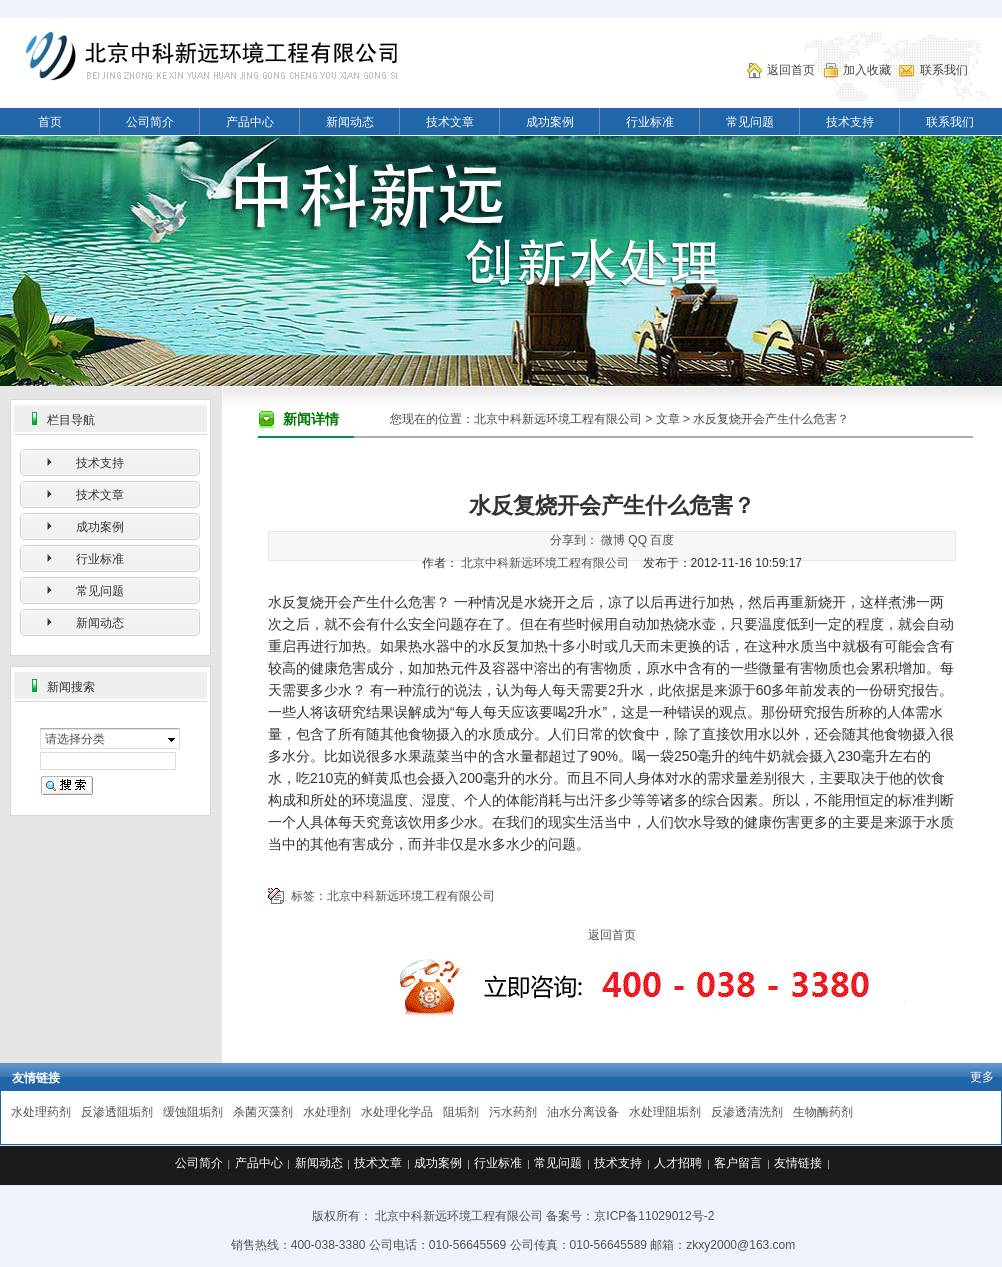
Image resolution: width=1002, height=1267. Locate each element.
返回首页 (791, 70)
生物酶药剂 (823, 1112)
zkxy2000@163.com (740, 1245)
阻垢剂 (461, 1112)
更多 (982, 1077)
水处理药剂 (41, 1112)
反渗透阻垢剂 (117, 1112)
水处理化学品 (397, 1112)
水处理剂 (327, 1112)
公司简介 (150, 122)
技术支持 (850, 122)
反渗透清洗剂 (747, 1112)
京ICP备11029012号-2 (654, 1216)
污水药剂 (513, 1112)
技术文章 (450, 122)
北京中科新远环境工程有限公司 (558, 419)
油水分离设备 (583, 1112)
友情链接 (798, 1163)
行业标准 (650, 122)
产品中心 (250, 122)
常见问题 (750, 122)
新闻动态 (350, 122)
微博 (613, 540)
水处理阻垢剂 (665, 1112)
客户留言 (738, 1163)
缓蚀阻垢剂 (193, 1112)
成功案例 (550, 122)
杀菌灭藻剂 (263, 1112)
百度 (662, 540)
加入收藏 (867, 70)
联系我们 (944, 70)
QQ (637, 540)
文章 (668, 419)
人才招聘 (678, 1163)
